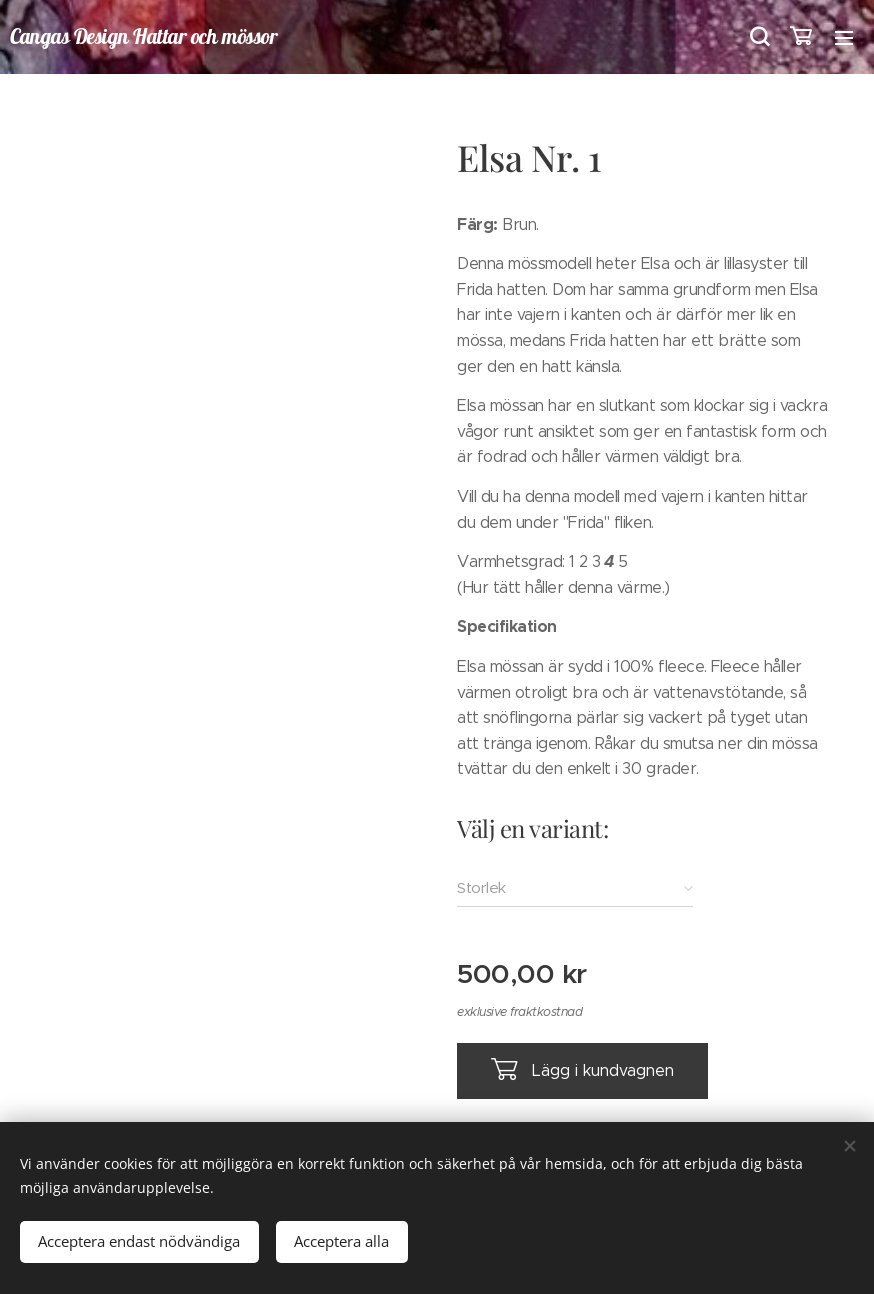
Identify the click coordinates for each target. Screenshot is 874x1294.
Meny (844, 38)
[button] (758, 37)
